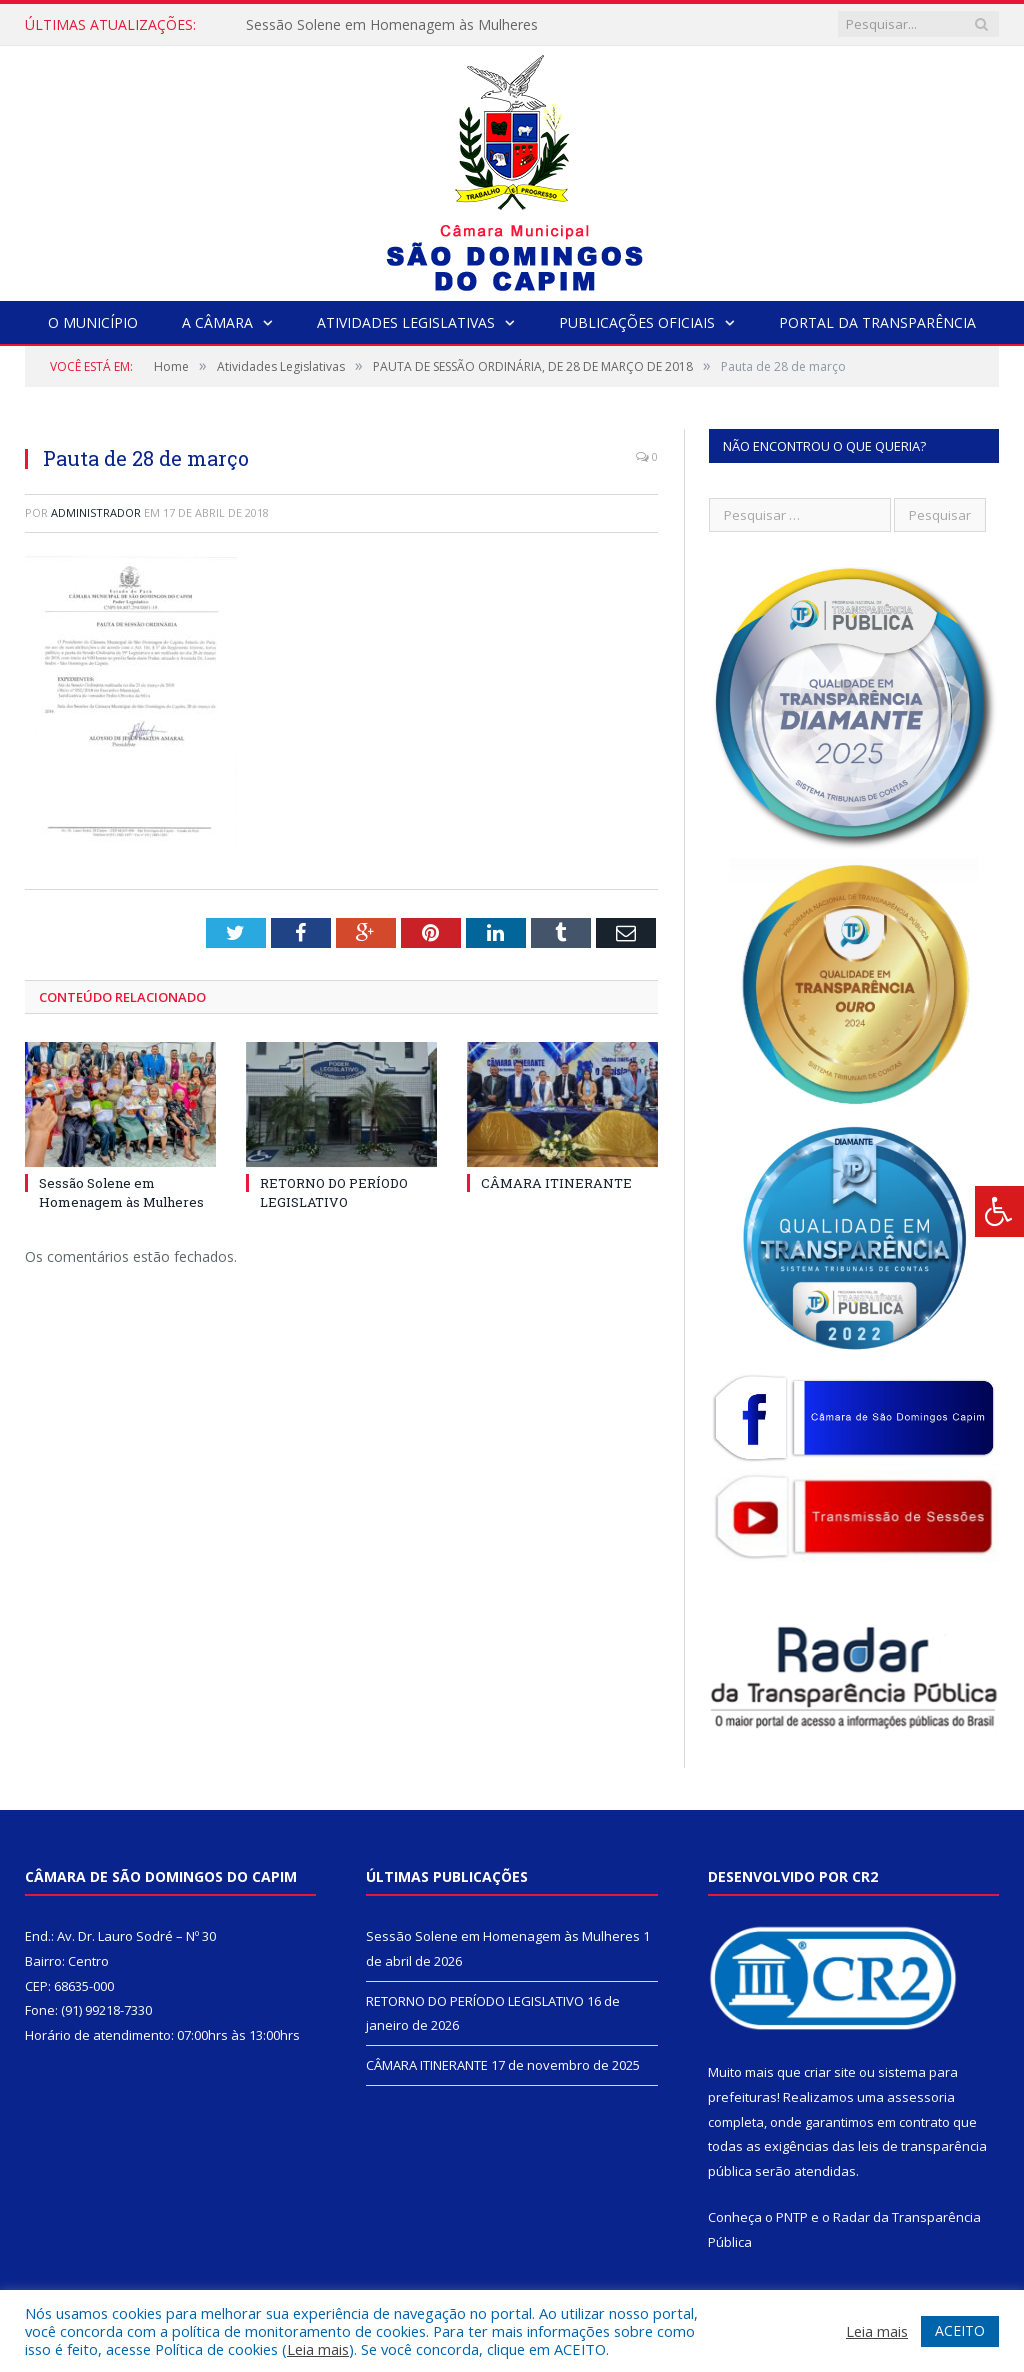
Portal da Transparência (877, 322)
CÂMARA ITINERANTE (556, 1183)
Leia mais (318, 2349)
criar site (830, 2072)
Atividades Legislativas (406, 322)
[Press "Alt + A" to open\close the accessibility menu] (999, 1211)
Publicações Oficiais (637, 322)
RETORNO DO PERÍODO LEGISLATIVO (334, 1192)
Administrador (96, 512)
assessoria (921, 2097)
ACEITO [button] (960, 2330)
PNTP (792, 2217)
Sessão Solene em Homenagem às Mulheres (392, 25)
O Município (93, 322)
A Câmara (217, 322)
